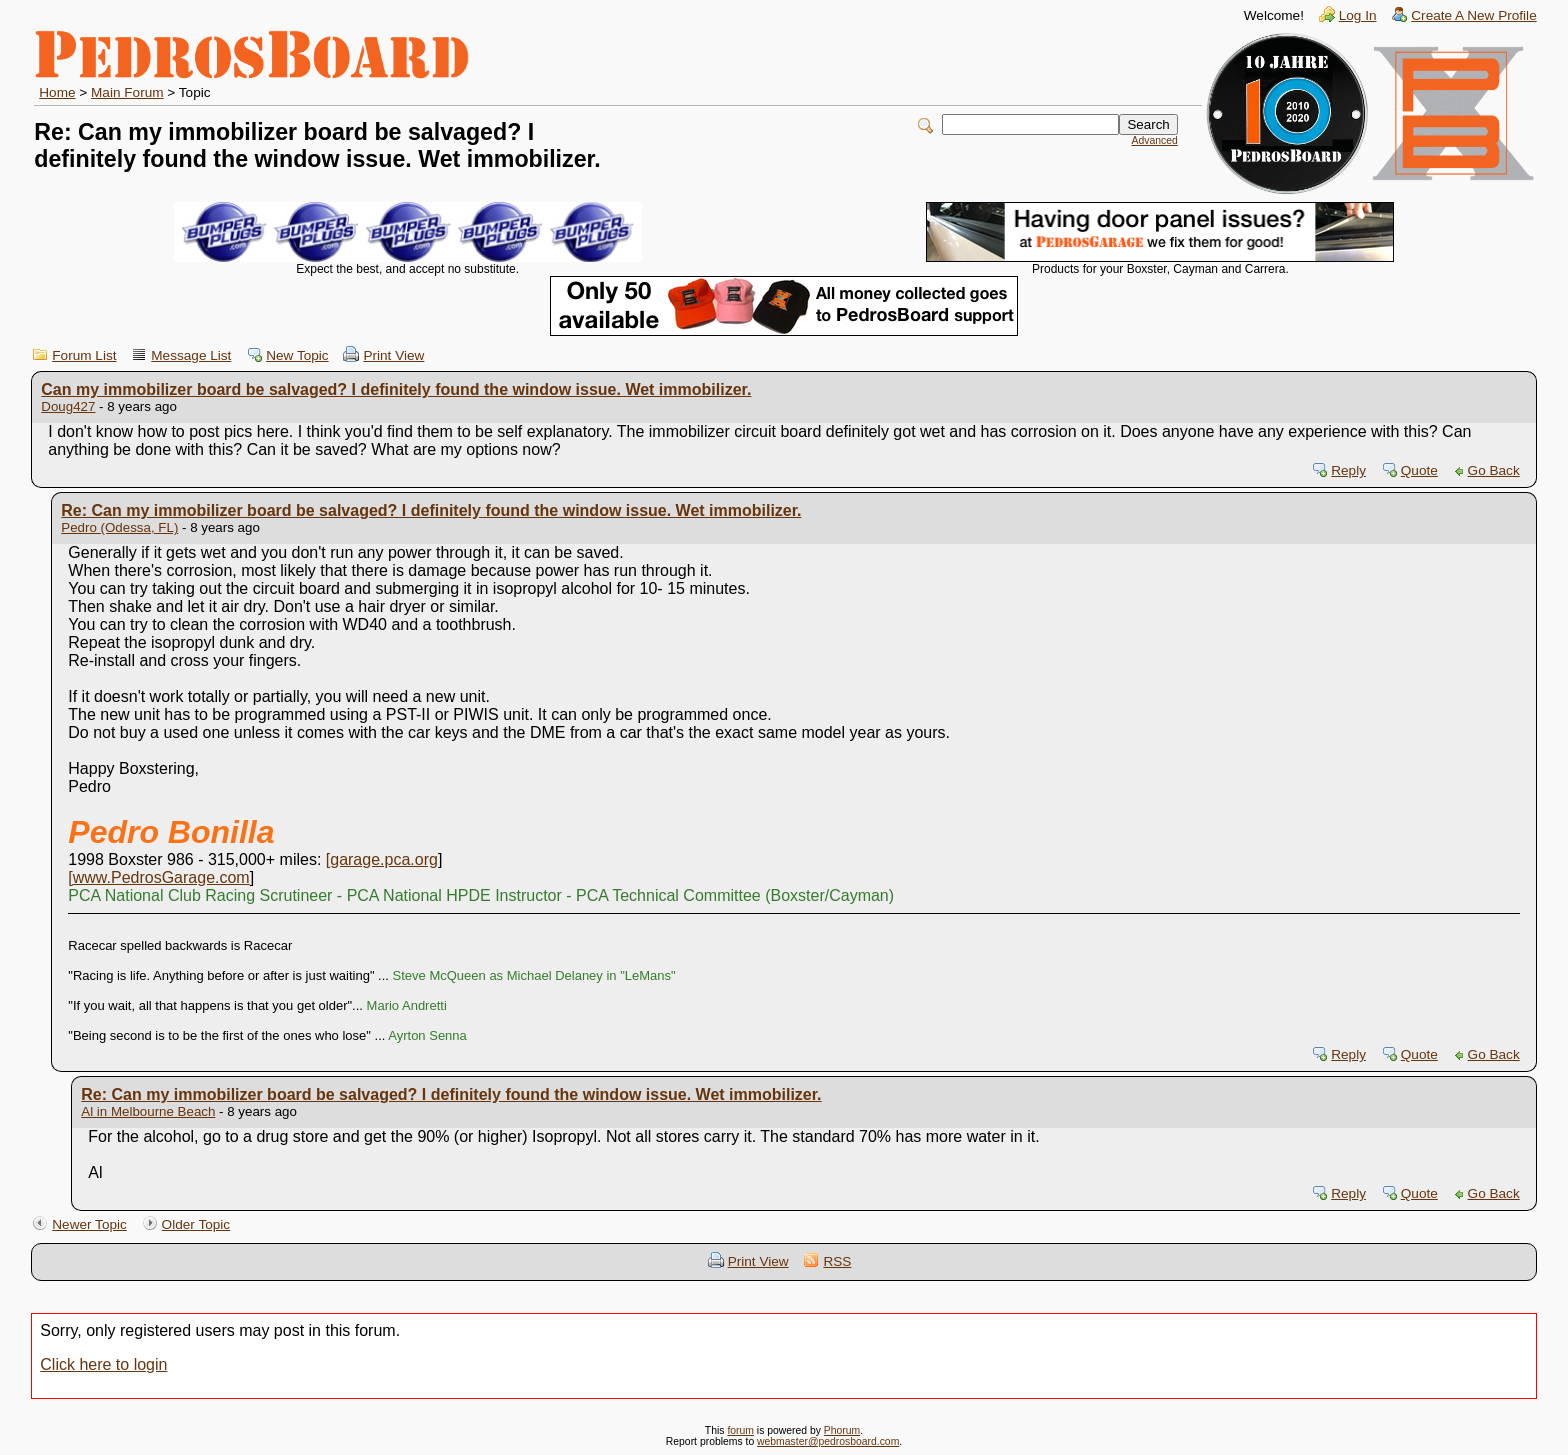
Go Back (1494, 470)
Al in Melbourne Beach (148, 1111)
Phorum (842, 1430)
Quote (1419, 470)
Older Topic (196, 1224)
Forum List (84, 355)
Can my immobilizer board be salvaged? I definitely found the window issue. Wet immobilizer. (396, 389)
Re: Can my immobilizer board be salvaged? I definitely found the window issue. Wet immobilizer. (431, 510)
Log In (1358, 15)
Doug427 (68, 406)
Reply (1348, 470)
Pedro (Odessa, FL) (119, 527)
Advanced (1155, 140)
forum (740, 1430)
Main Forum (127, 92)
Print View (393, 355)
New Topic (297, 355)
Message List (191, 355)
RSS (837, 1261)
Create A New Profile (1473, 15)
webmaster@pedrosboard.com (828, 1441)
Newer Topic (89, 1224)
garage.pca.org (384, 859)
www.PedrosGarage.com (161, 877)
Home (57, 92)
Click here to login (103, 1364)
